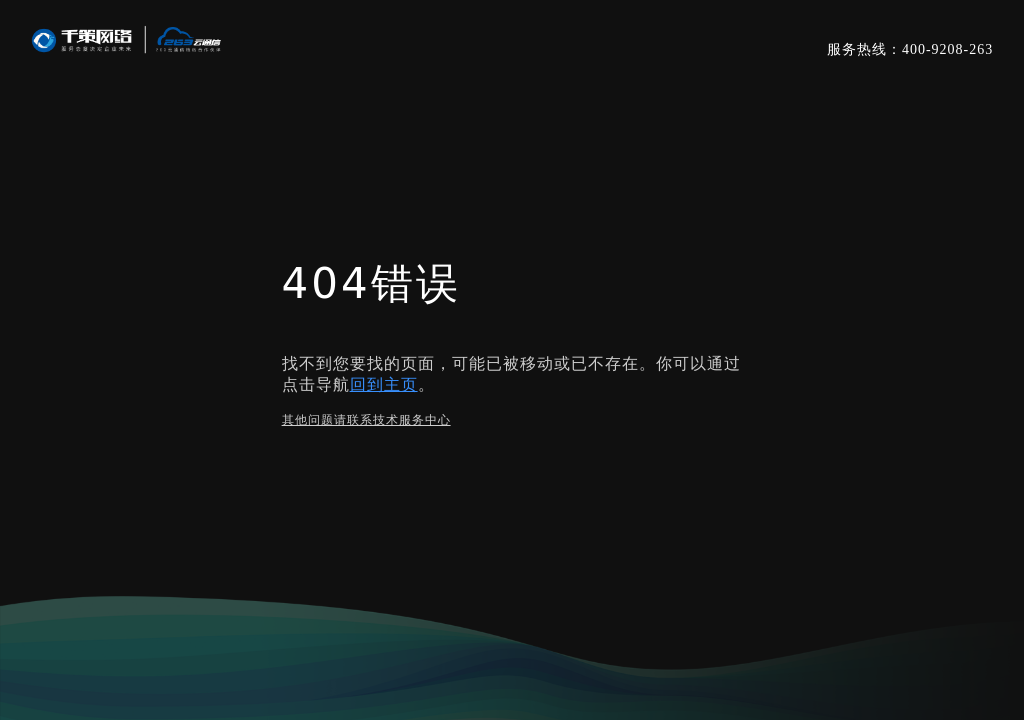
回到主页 (384, 384)
